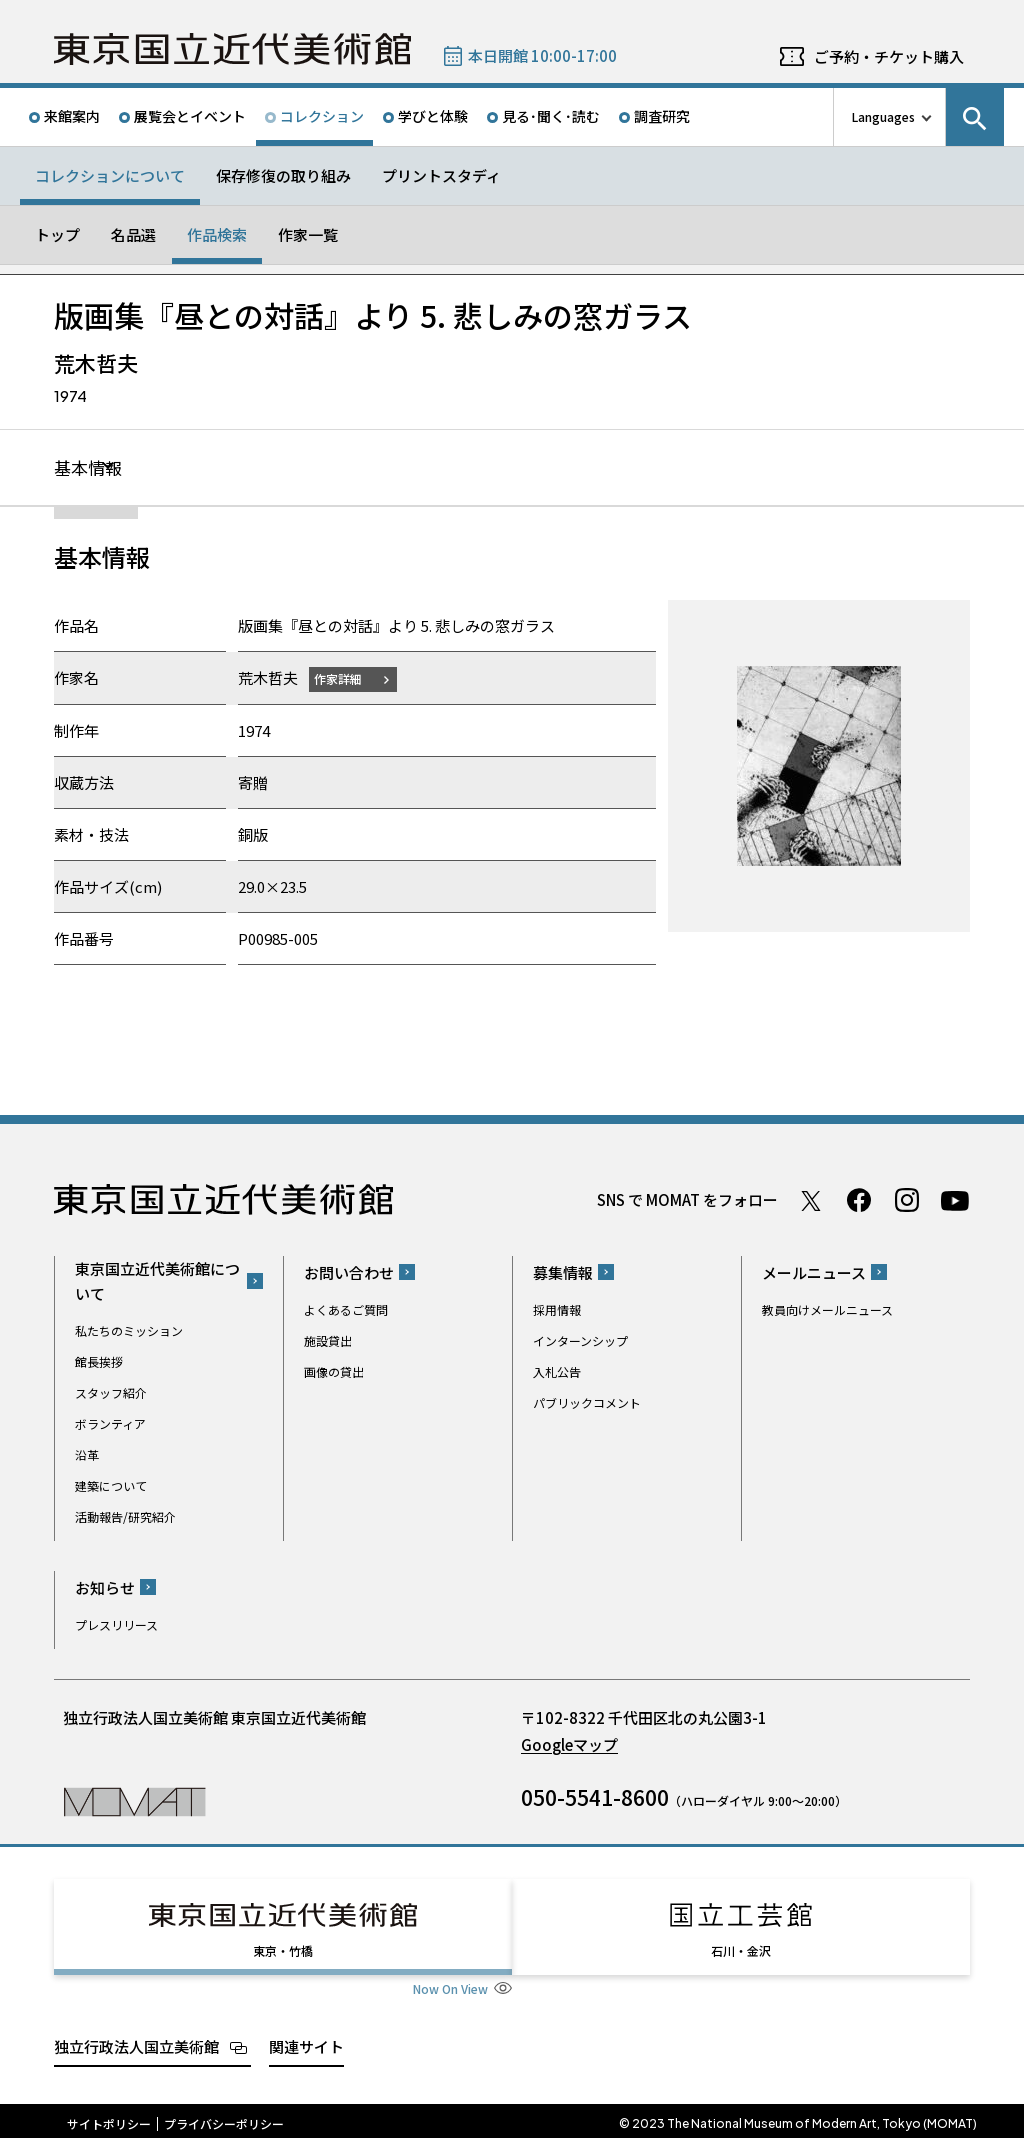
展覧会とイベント (190, 116)
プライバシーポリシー (224, 2118)
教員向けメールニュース (827, 1310)
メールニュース (814, 1273)
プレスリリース (116, 1625)
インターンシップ (580, 1341)
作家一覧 (308, 234)
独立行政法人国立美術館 (136, 2040)
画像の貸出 (334, 1372)
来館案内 (72, 116)
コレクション (322, 116)
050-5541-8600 (595, 1798)
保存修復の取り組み (283, 175)
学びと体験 (433, 116)
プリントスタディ (441, 175)
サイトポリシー (109, 2118)
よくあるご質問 (346, 1310)
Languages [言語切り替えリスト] (883, 116)
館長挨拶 (99, 1362)
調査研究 (662, 116)
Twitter (811, 1201)
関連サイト (306, 2040)
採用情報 (557, 1310)
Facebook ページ (859, 1201)
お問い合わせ (349, 1273)
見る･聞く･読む (551, 116)
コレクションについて (110, 175)
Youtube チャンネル (955, 1201)
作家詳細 (342, 679)
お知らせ (105, 1588)
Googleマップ (569, 1745)
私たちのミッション (129, 1331)
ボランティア (110, 1424)
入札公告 (557, 1372)
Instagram (907, 1201)
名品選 (133, 234)
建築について (111, 1486)
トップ (57, 234)
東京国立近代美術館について (157, 1282)
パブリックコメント (587, 1403)
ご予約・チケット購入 (889, 56)
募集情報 (563, 1273)
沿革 (87, 1455)
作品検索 (217, 234)
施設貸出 (328, 1341)
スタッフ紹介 (111, 1393)
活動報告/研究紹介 (125, 1517)
